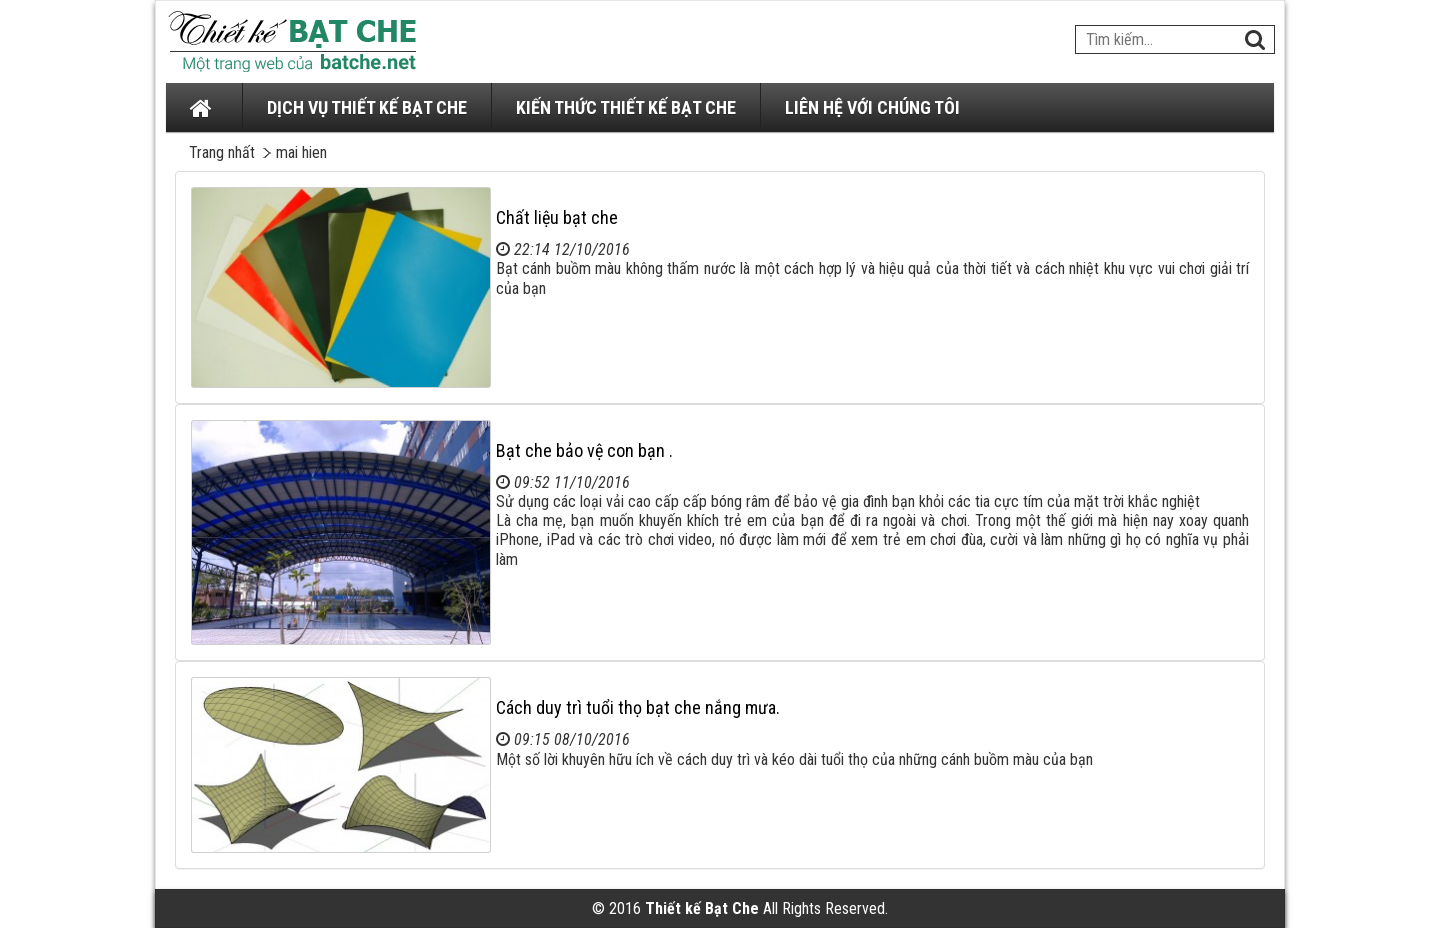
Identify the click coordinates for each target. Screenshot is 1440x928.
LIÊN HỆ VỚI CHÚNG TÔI (872, 107)
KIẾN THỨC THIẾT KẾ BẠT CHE (626, 107)
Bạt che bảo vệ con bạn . (584, 450)
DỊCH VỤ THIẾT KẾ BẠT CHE (367, 107)
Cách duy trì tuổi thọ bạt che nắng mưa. (638, 707)
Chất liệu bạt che (557, 217)
